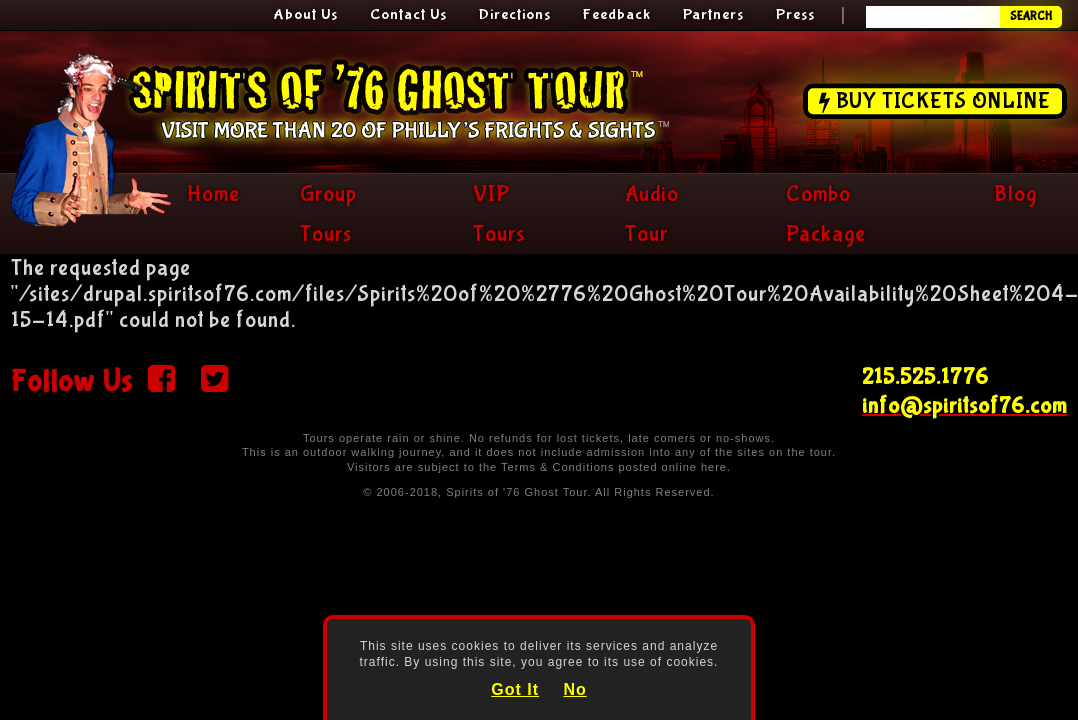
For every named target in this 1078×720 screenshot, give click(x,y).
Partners (713, 14)
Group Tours (328, 214)
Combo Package (826, 214)
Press (795, 14)
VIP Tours (499, 214)
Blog (1015, 194)
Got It (515, 689)
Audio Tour (652, 214)
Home (213, 194)
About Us (306, 14)
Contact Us (408, 14)
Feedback (617, 14)
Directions (515, 14)
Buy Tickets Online (943, 101)
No (574, 689)
